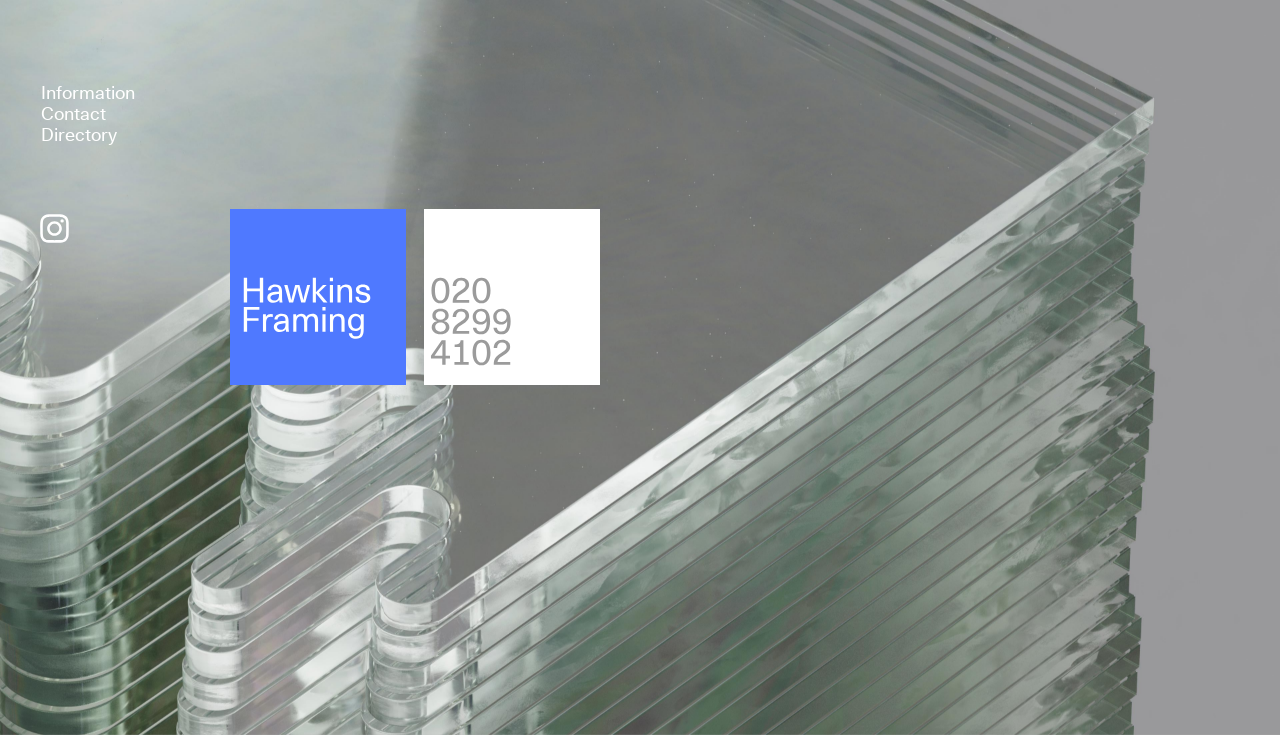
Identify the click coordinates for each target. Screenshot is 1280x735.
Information (88, 92)
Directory (79, 134)
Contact (73, 113)
